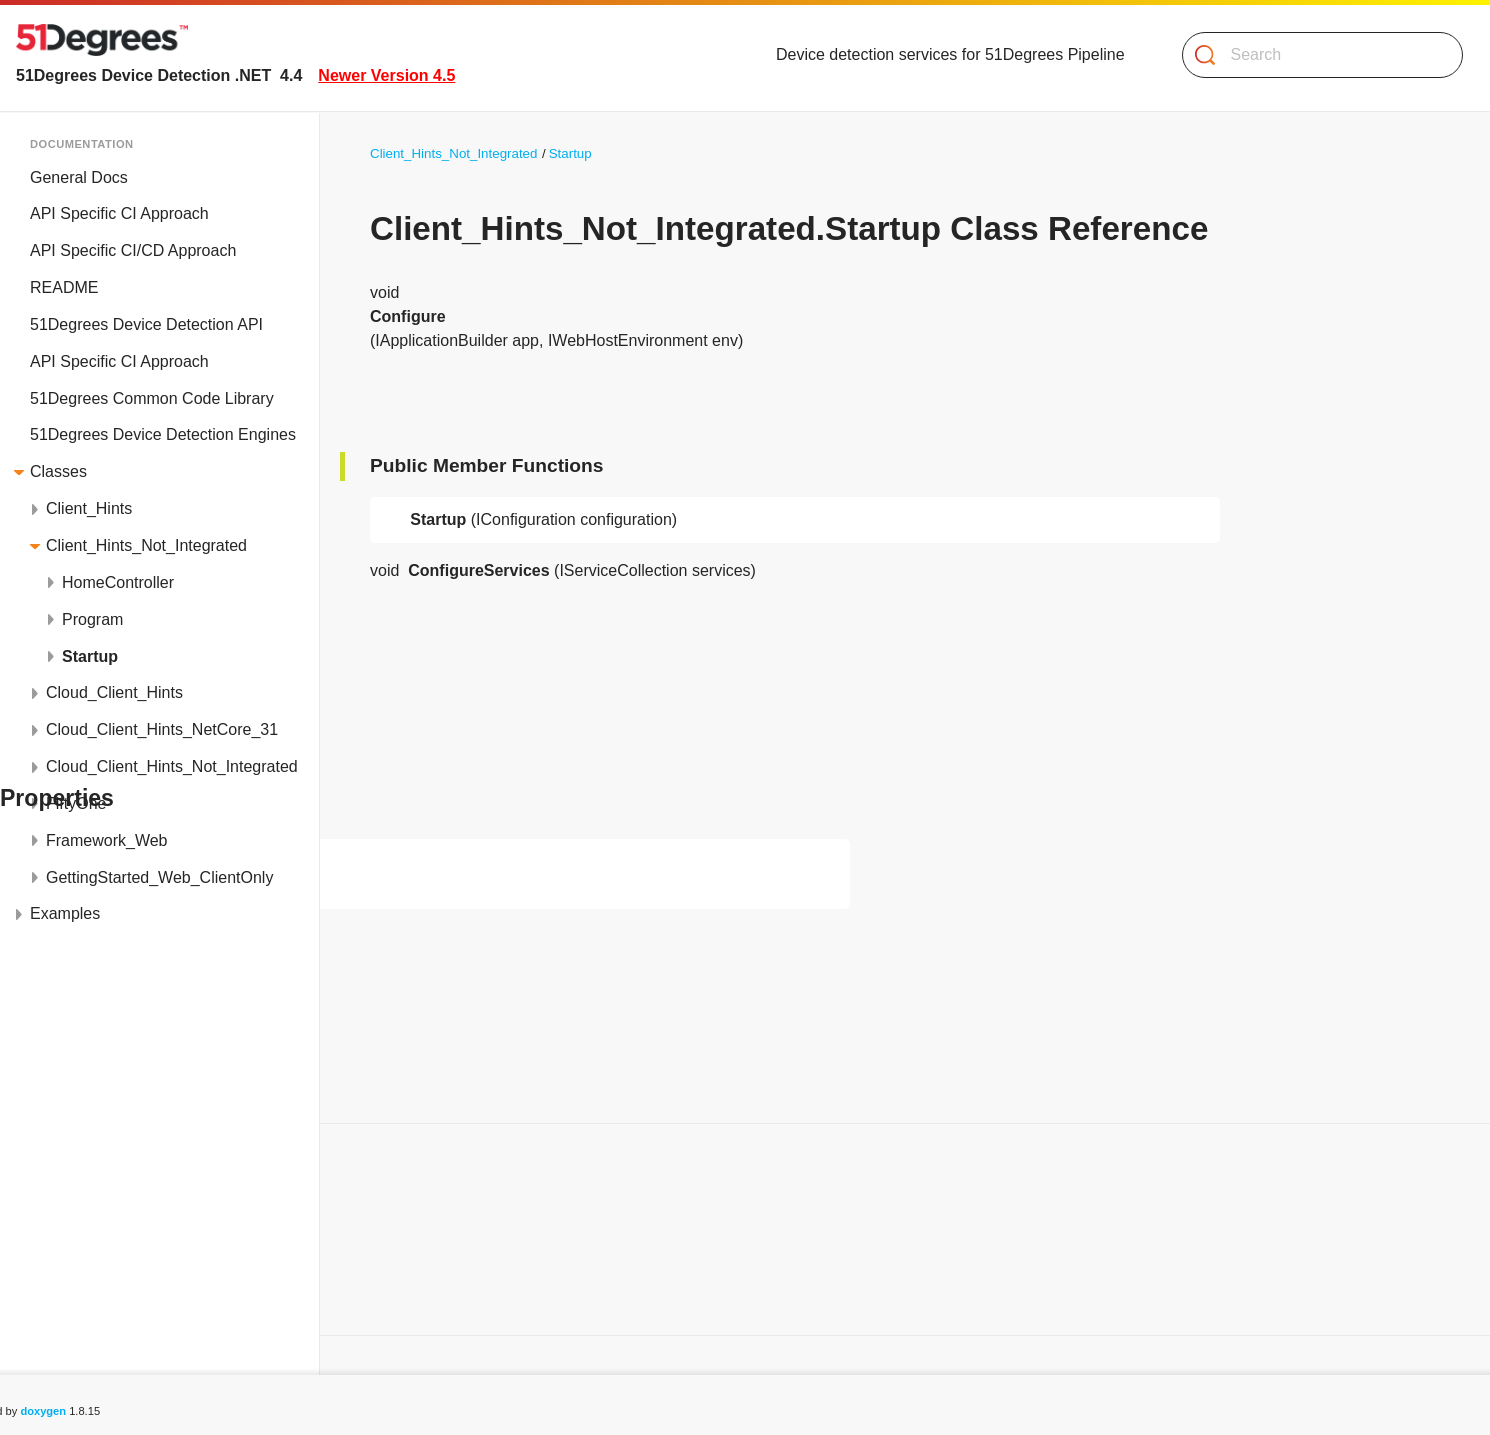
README (64, 287)
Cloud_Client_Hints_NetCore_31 (162, 729)
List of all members (90, 1299)
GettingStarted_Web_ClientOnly (159, 877)
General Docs (79, 177)
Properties (59, 1262)
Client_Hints (89, 508)
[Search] (1314, 55)
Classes (58, 471)
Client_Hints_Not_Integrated (146, 545)
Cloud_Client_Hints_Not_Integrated (172, 766)
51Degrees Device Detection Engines (163, 434)
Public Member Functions (113, 1226)
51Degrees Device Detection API (146, 324)
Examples (65, 913)
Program (92, 619)
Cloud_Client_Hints (114, 692)
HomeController (118, 582)
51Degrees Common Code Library (152, 398)
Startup (90, 656)
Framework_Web (107, 840)
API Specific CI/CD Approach (133, 250)
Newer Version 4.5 (386, 75)
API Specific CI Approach (119, 213)
